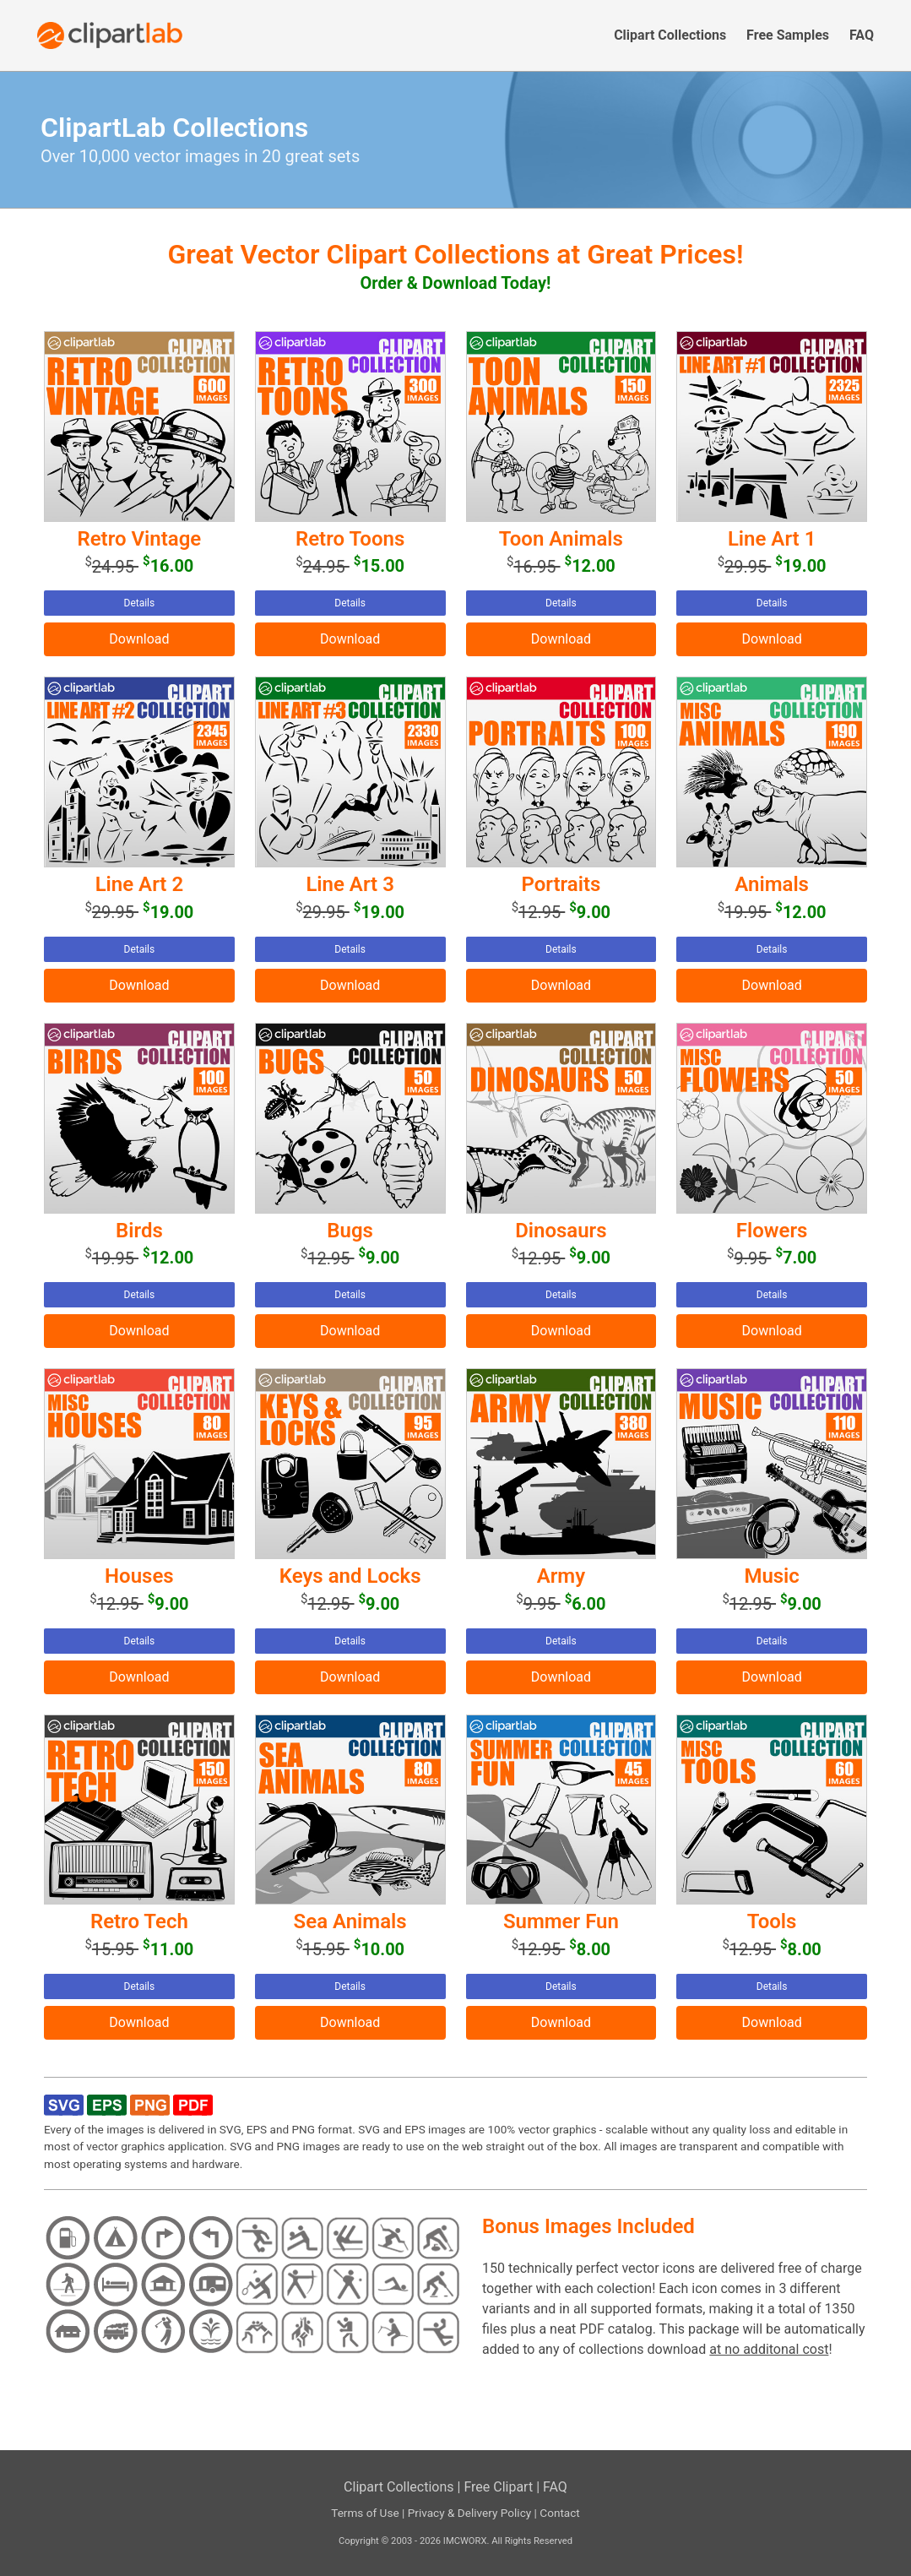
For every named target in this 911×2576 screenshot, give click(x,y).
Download (139, 639)
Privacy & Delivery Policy (470, 2512)
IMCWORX (465, 2540)
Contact (560, 2512)
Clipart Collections (398, 2487)
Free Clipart (498, 2487)
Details (139, 603)
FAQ (555, 2487)
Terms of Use (365, 2512)
